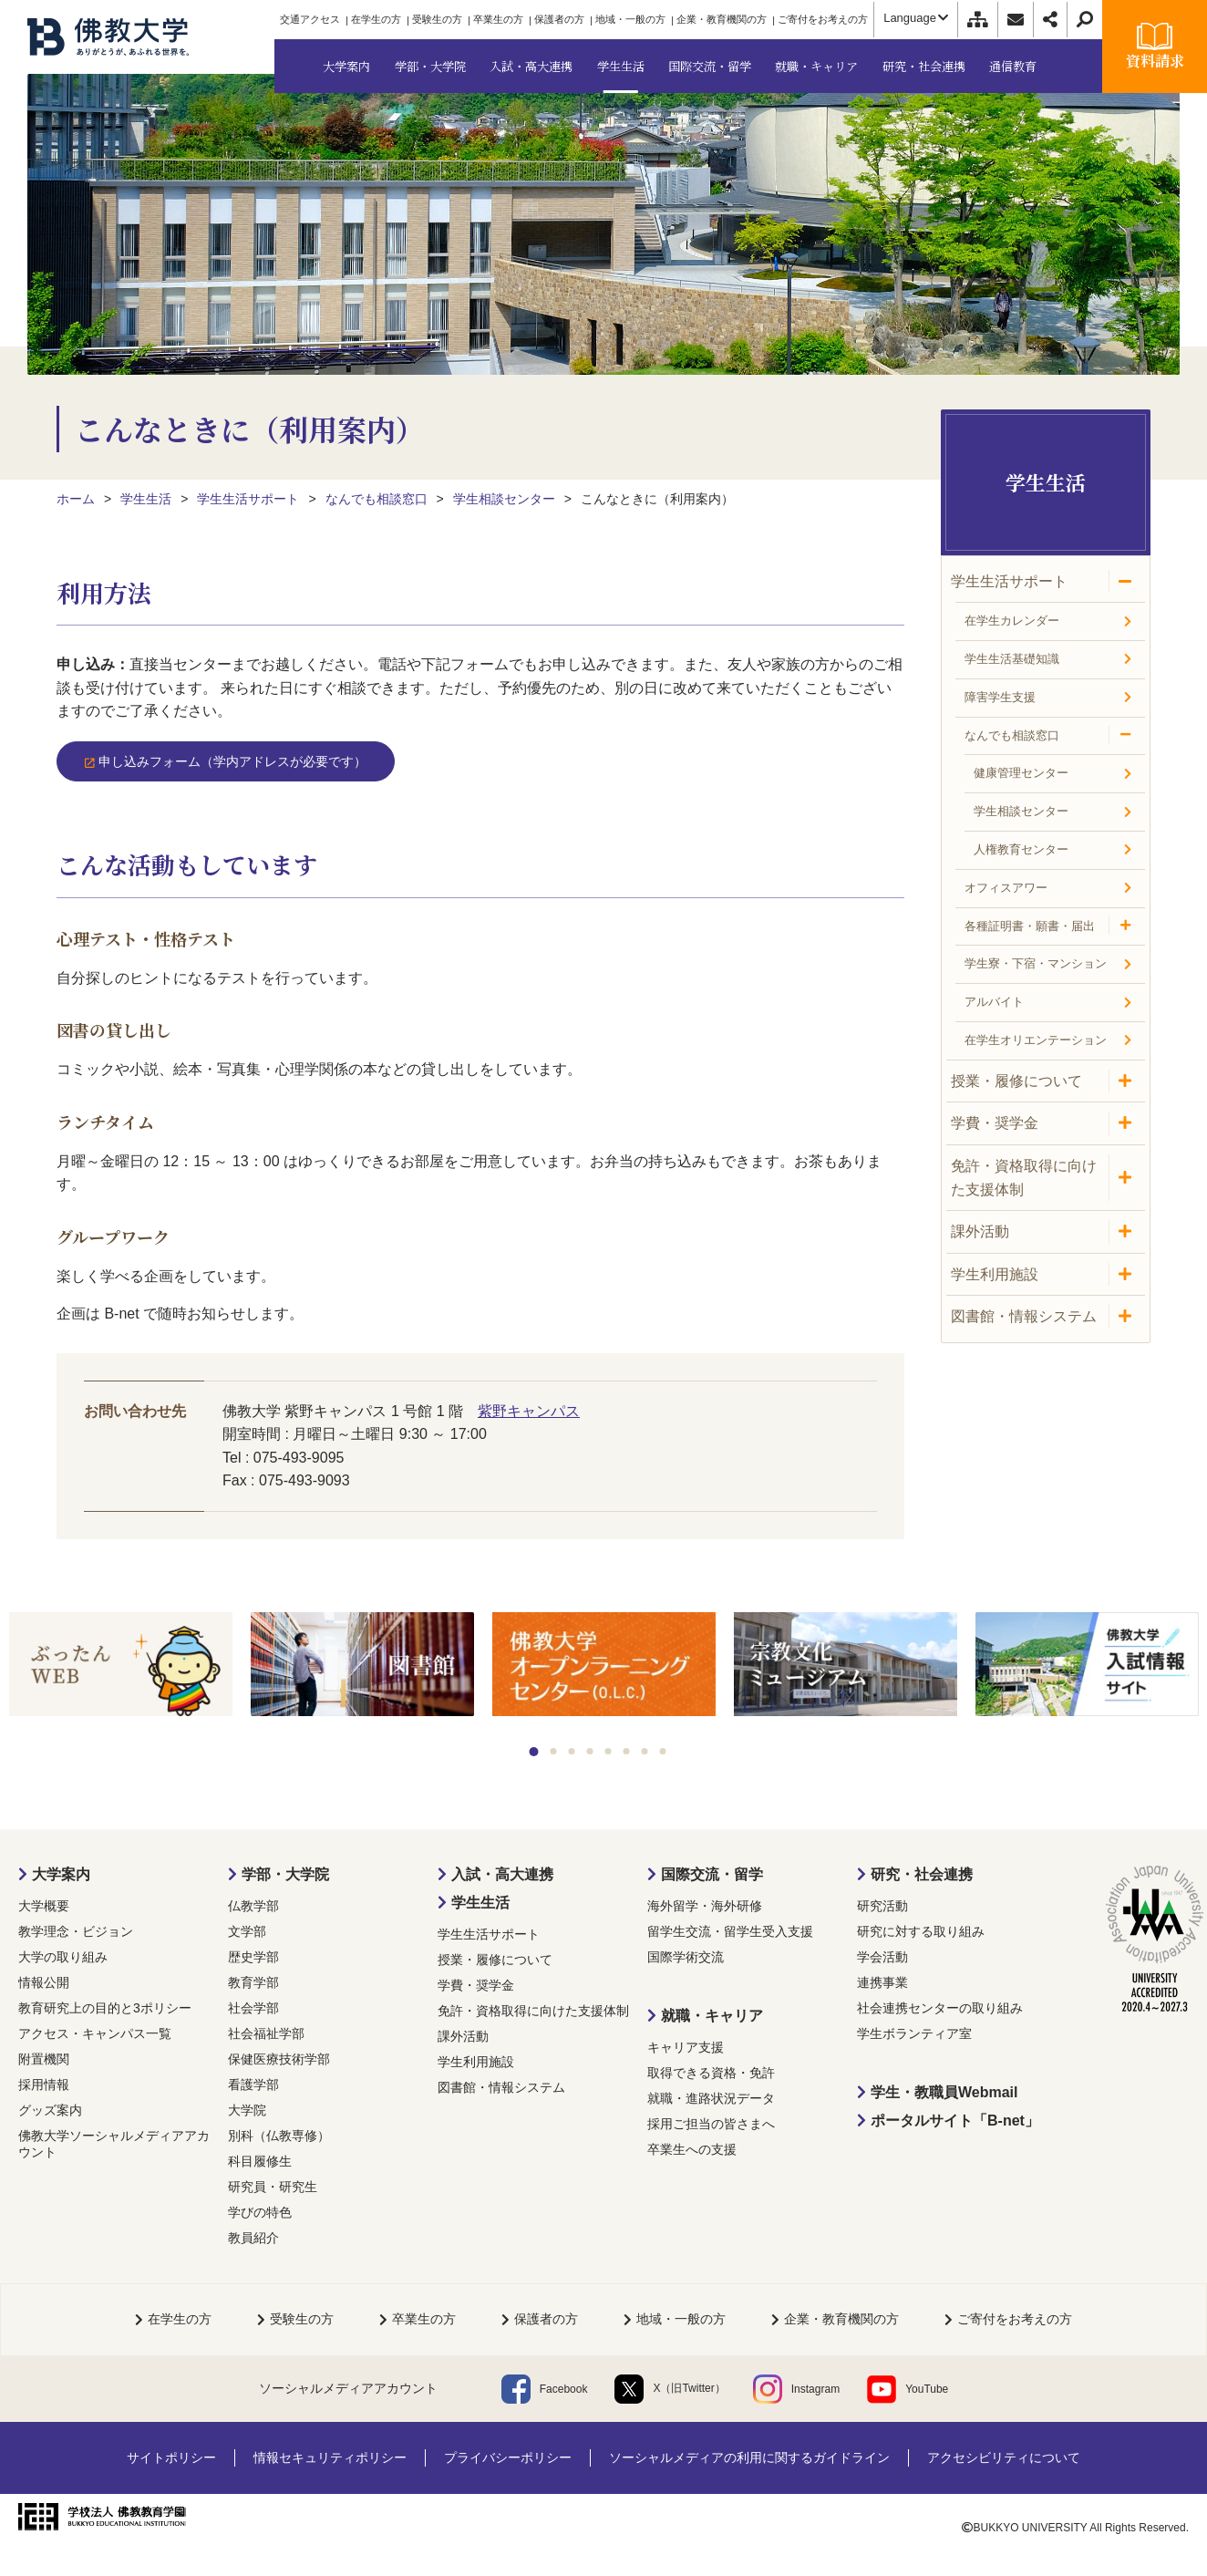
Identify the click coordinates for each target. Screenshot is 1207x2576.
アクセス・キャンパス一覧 (94, 2033)
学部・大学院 (285, 1874)
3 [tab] (572, 1751)
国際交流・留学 (712, 1874)
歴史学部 (253, 1957)
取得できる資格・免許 (711, 2072)
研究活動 (882, 1905)
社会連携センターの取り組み (940, 2008)
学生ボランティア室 (914, 2033)
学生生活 (480, 1902)
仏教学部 (253, 1905)
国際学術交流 (685, 1957)
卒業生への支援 (692, 2149)
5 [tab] (608, 1751)
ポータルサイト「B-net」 (955, 2120)
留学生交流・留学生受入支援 (730, 1931)
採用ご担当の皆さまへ (711, 2123)
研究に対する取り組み (921, 1931)
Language (915, 18)
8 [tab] (663, 1751)
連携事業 (882, 1982)
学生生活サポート (489, 1934)
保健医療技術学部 (279, 2059)
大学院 (247, 2110)
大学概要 (43, 1905)
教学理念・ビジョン (75, 1931)
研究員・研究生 (272, 2186)
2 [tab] (554, 1751)
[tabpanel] (121, 1666)
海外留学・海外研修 (704, 1905)
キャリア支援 (685, 2047)
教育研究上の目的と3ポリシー (104, 2008)
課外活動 (463, 2036)
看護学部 (253, 2084)
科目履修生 (260, 2161)
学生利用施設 (476, 2061)
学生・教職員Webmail (944, 2092)
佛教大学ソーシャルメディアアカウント (114, 2143)
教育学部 (253, 1982)
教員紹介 (253, 2237)
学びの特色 (260, 2212)
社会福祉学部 (266, 2033)
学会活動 (882, 1957)
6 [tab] (627, 1751)
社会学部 (253, 2008)
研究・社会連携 (922, 1874)
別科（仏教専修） (279, 2135)
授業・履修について (495, 1959)
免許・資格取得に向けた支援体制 (533, 2010)
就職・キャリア (712, 2015)
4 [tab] (590, 1751)
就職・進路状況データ (711, 2098)
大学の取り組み (63, 1957)
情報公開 (43, 1982)
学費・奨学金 (476, 1985)
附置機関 (43, 2059)
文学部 (247, 1931)
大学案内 (61, 1874)
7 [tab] (645, 1751)
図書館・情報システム (501, 2087)
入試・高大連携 (502, 1874)
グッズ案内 (50, 2110)
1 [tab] (534, 1751)
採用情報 (43, 2084)
